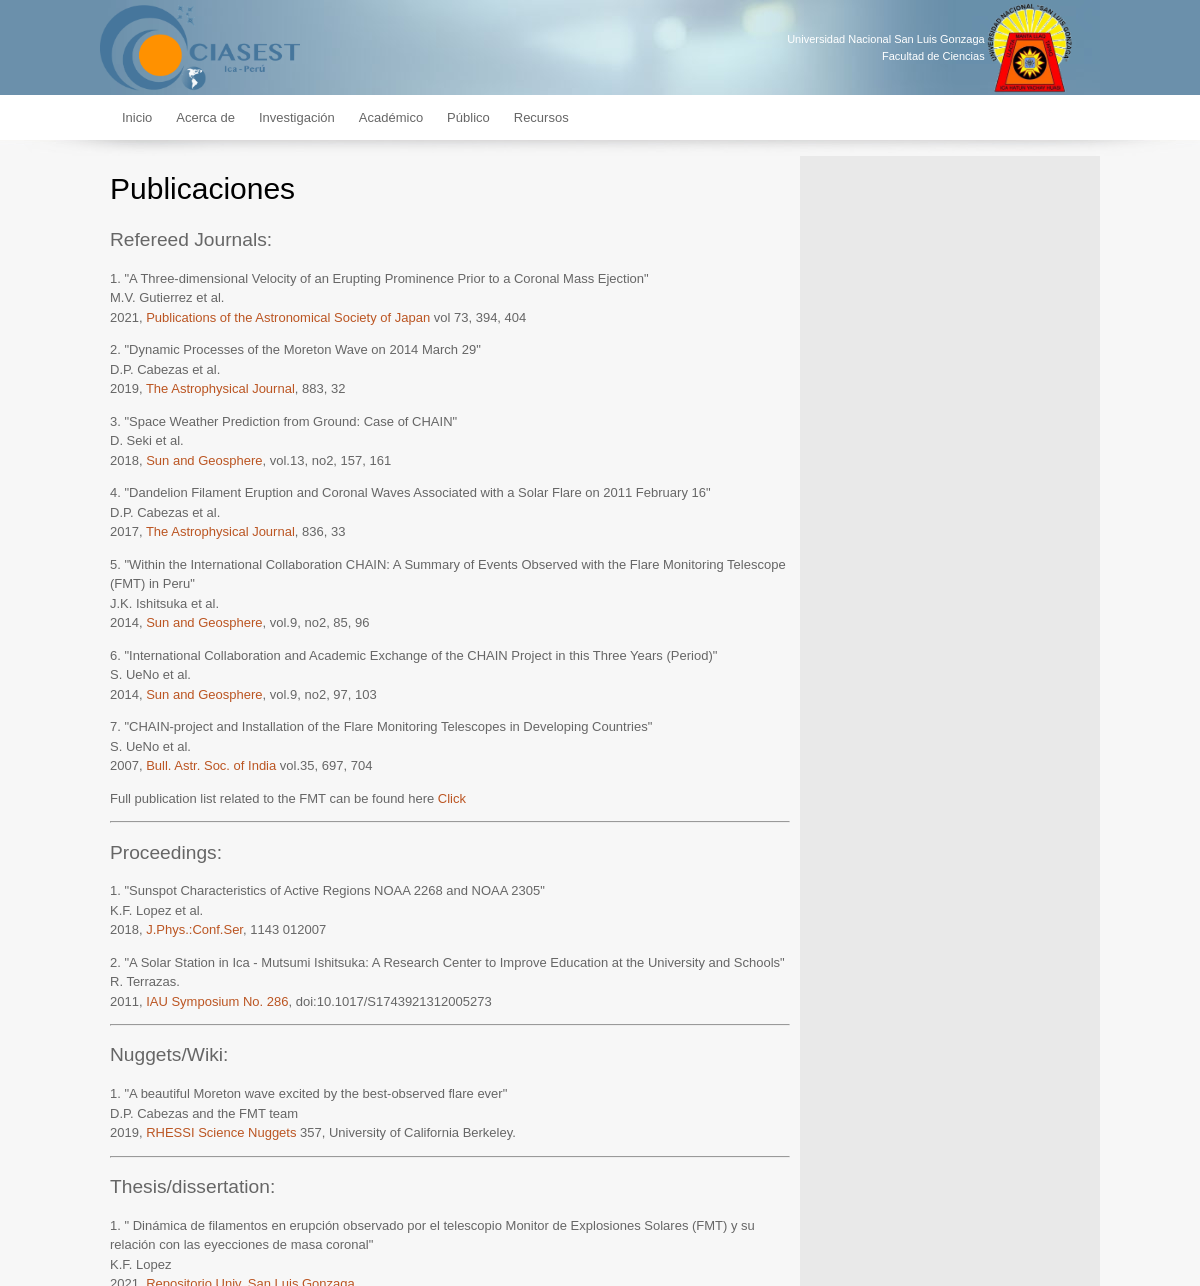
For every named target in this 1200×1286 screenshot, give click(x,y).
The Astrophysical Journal (220, 388)
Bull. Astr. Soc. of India (211, 765)
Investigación (297, 117)
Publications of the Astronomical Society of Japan (288, 317)
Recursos (541, 117)
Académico (391, 117)
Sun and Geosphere (204, 460)
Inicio (137, 117)
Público (468, 117)
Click (452, 798)
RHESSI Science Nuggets (221, 1132)
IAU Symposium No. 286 (217, 1001)
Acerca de (205, 117)
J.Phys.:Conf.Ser (194, 929)
